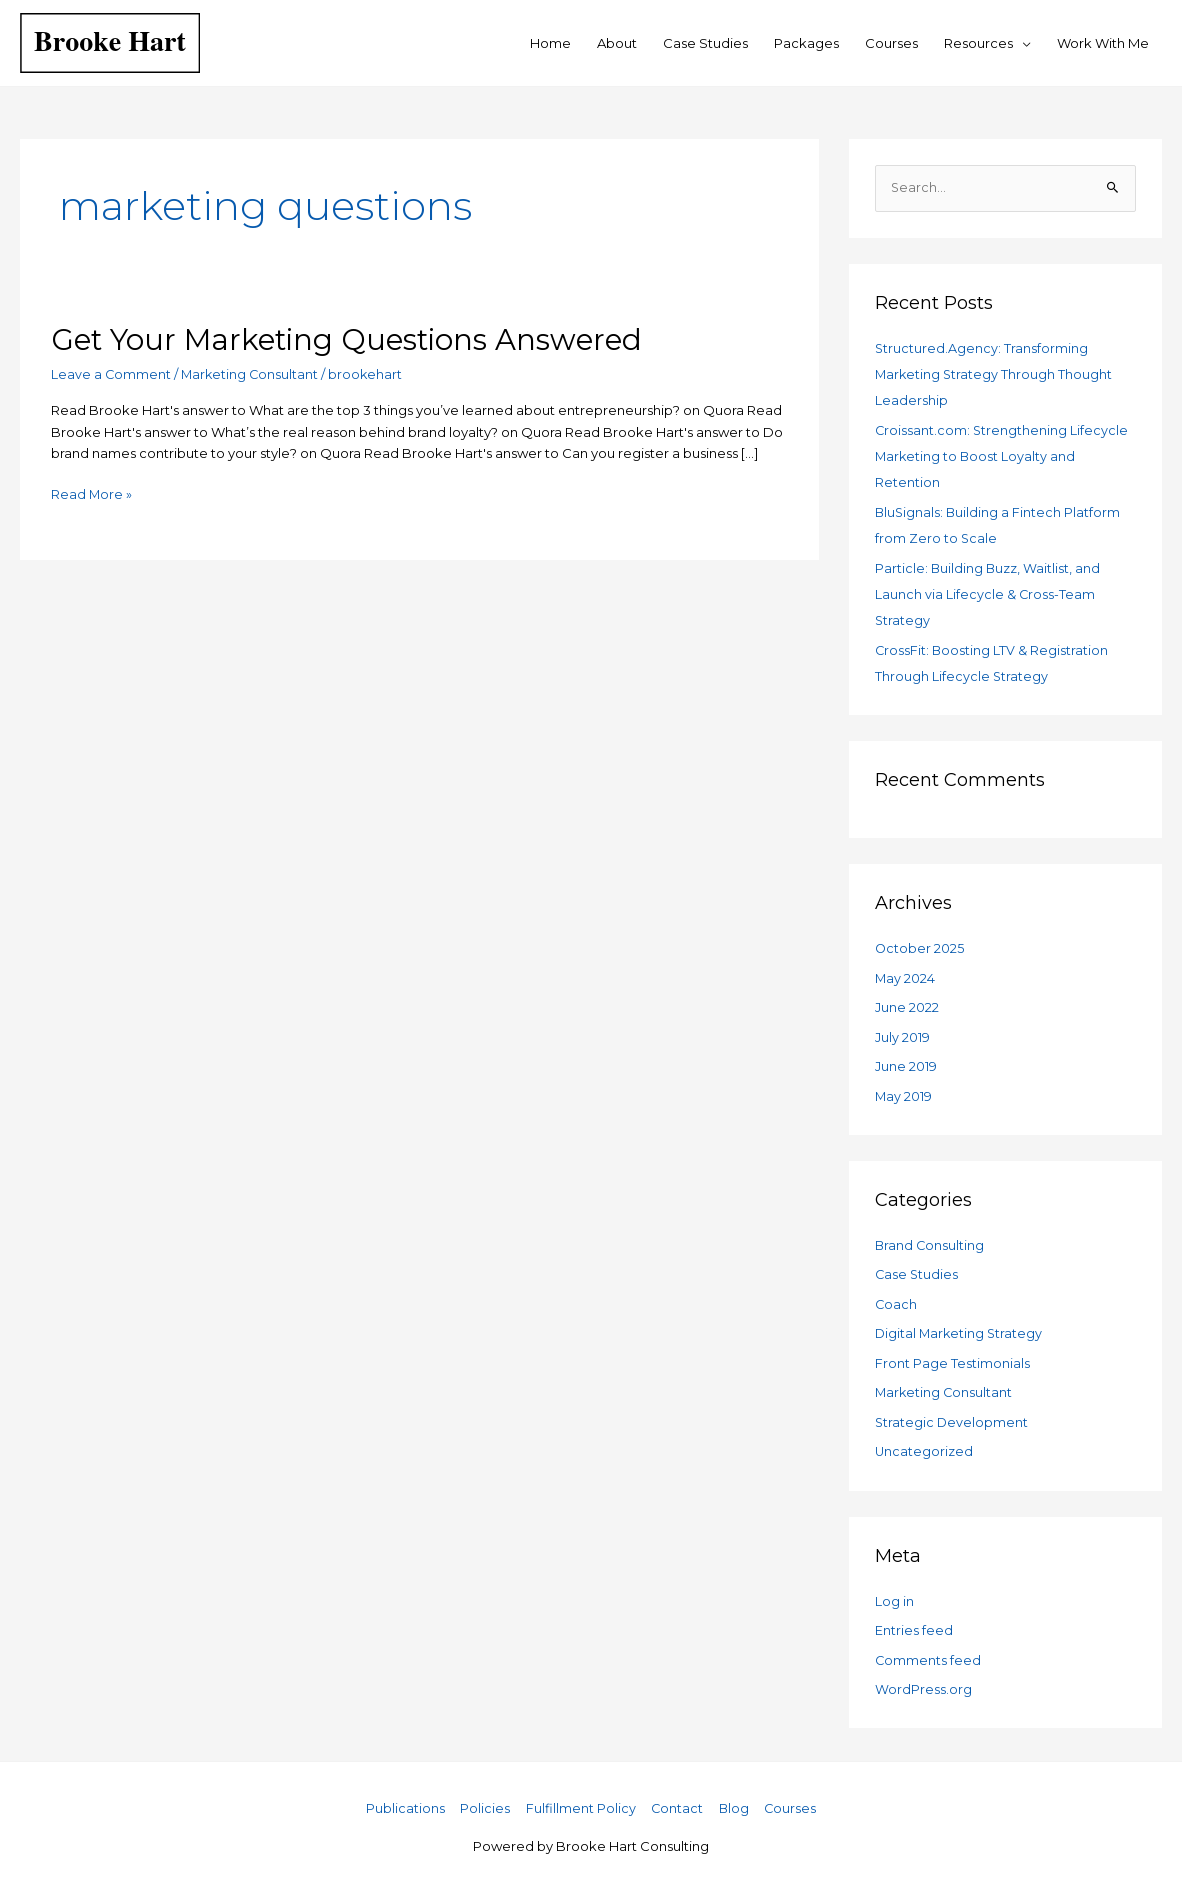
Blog (734, 1801)
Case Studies (705, 43)
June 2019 (906, 1062)
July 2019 (902, 1033)
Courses (891, 43)
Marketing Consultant (252, 374)
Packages (806, 43)
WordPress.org (923, 1682)
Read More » (92, 493)
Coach (896, 1299)
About (617, 43)
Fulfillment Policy (579, 1801)
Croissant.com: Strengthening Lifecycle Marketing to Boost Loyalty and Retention (1002, 456)
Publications (402, 1801)
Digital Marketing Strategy (960, 1328)
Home (550, 43)
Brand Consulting (930, 1241)
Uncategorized (924, 1445)
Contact (676, 1801)
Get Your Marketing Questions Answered (354, 339)
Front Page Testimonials (952, 1358)
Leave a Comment (111, 374)
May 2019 (904, 1092)
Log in (894, 1594)
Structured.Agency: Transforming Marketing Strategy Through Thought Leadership (995, 374)
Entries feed (914, 1624)
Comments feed (928, 1653)
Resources (978, 43)
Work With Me (1103, 43)
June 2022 (907, 1004)
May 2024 (905, 975)
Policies (483, 1801)
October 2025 (920, 945)
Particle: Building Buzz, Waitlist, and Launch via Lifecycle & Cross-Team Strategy (988, 592)
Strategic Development (952, 1416)
